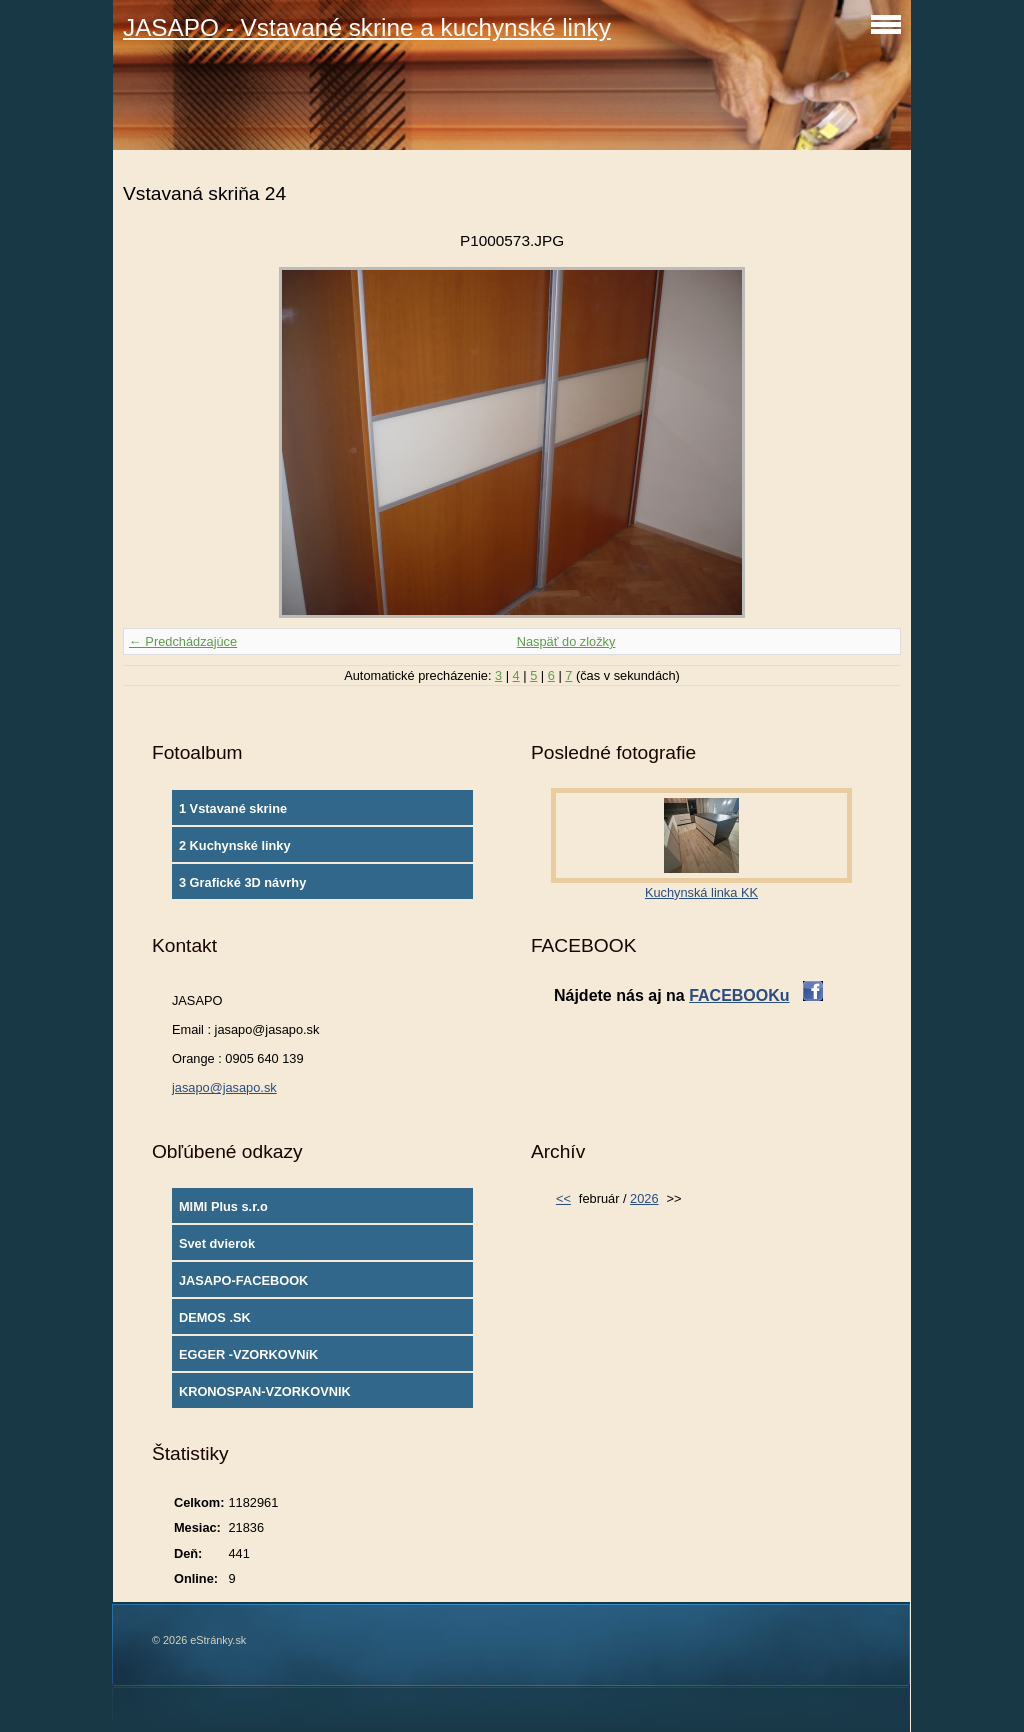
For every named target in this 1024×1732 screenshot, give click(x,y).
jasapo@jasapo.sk (224, 1087)
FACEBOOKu (739, 995)
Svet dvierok (217, 1243)
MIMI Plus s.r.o (223, 1206)
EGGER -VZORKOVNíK (248, 1354)
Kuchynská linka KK (701, 892)
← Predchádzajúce (183, 641)
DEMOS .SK (215, 1317)
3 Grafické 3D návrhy (242, 882)
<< (563, 1198)
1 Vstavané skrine (233, 808)
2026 (644, 1198)
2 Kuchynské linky (235, 845)
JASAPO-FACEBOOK (243, 1280)
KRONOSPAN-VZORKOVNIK (265, 1391)
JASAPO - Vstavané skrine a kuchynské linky (367, 27)
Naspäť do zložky (566, 641)
